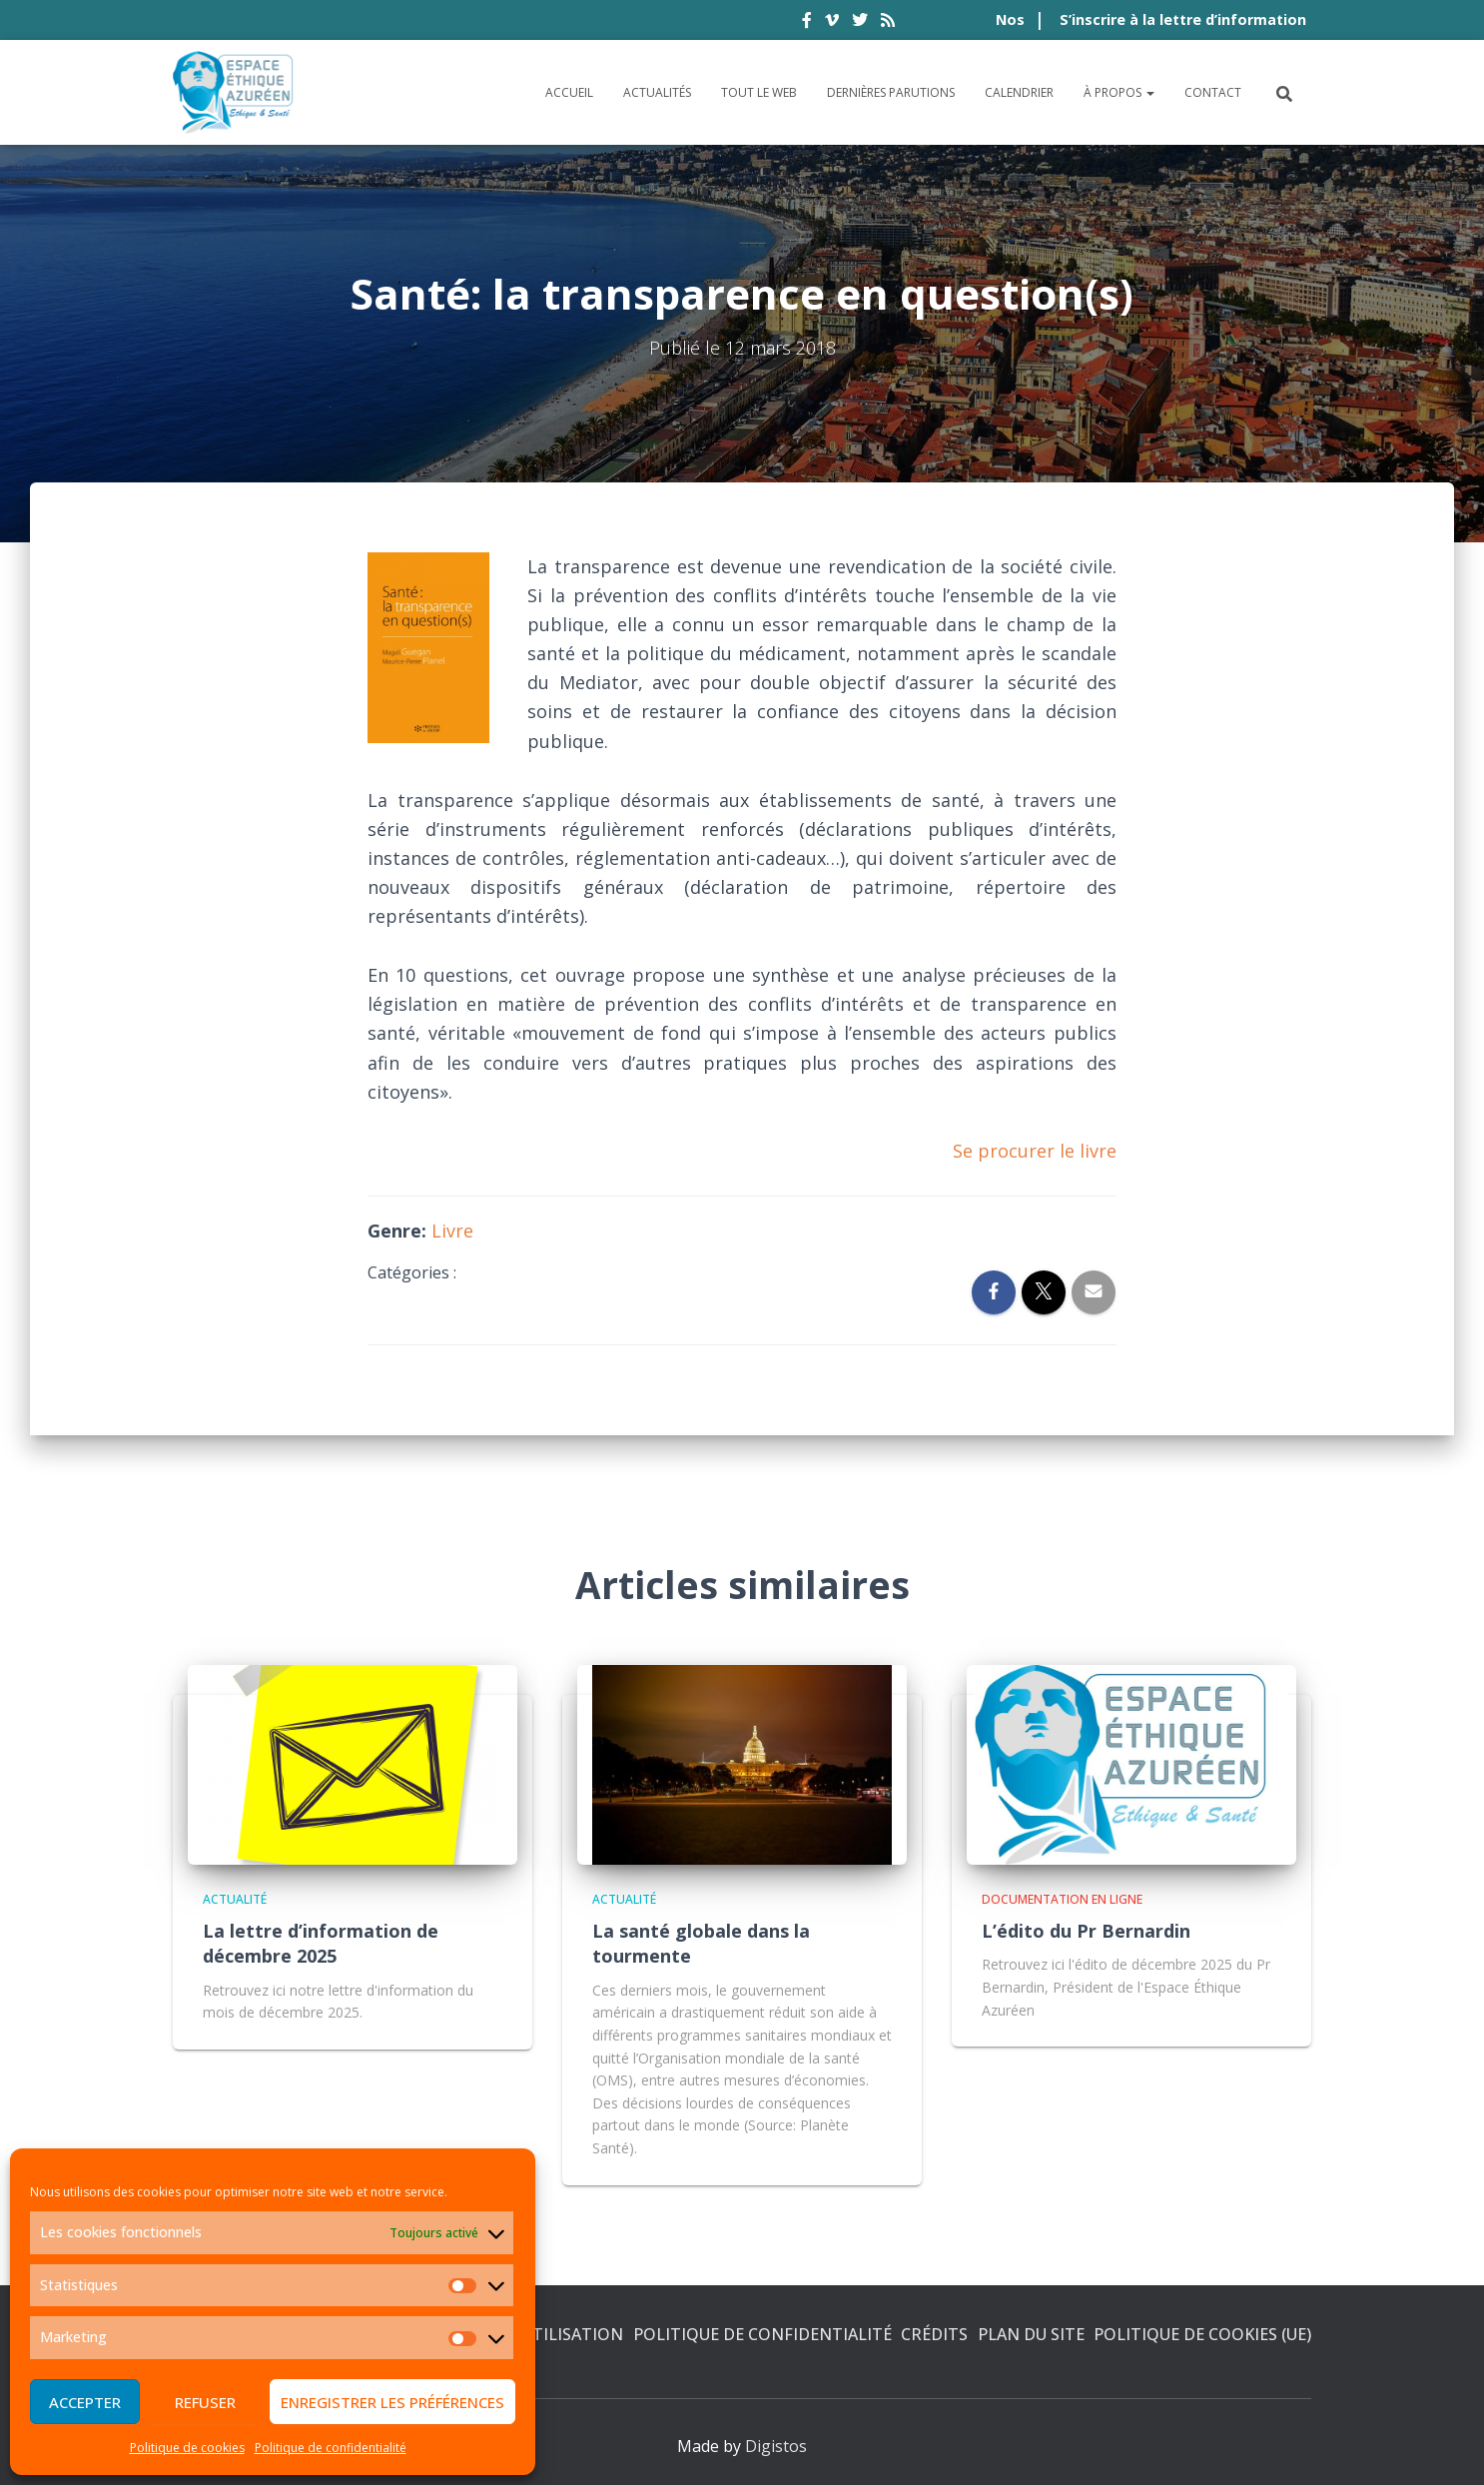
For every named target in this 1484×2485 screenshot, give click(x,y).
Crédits (934, 2334)
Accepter (85, 2402)
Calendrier (1019, 92)
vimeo (832, 23)
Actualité (235, 1899)
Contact (1212, 92)
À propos (1119, 92)
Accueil (569, 92)
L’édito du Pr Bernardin (1086, 1931)
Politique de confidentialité (330, 2447)
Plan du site (1031, 2334)
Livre (452, 1230)
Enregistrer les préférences (392, 2402)
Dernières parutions (891, 92)
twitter (860, 23)
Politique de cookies (187, 2447)
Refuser (205, 2402)
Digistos (776, 2446)
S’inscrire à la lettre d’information (1183, 19)
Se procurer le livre (1034, 1151)
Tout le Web (759, 92)
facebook (807, 23)
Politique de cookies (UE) (1202, 2334)
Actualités (657, 92)
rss (888, 23)
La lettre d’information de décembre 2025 (320, 1943)
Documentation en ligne (1062, 1899)
